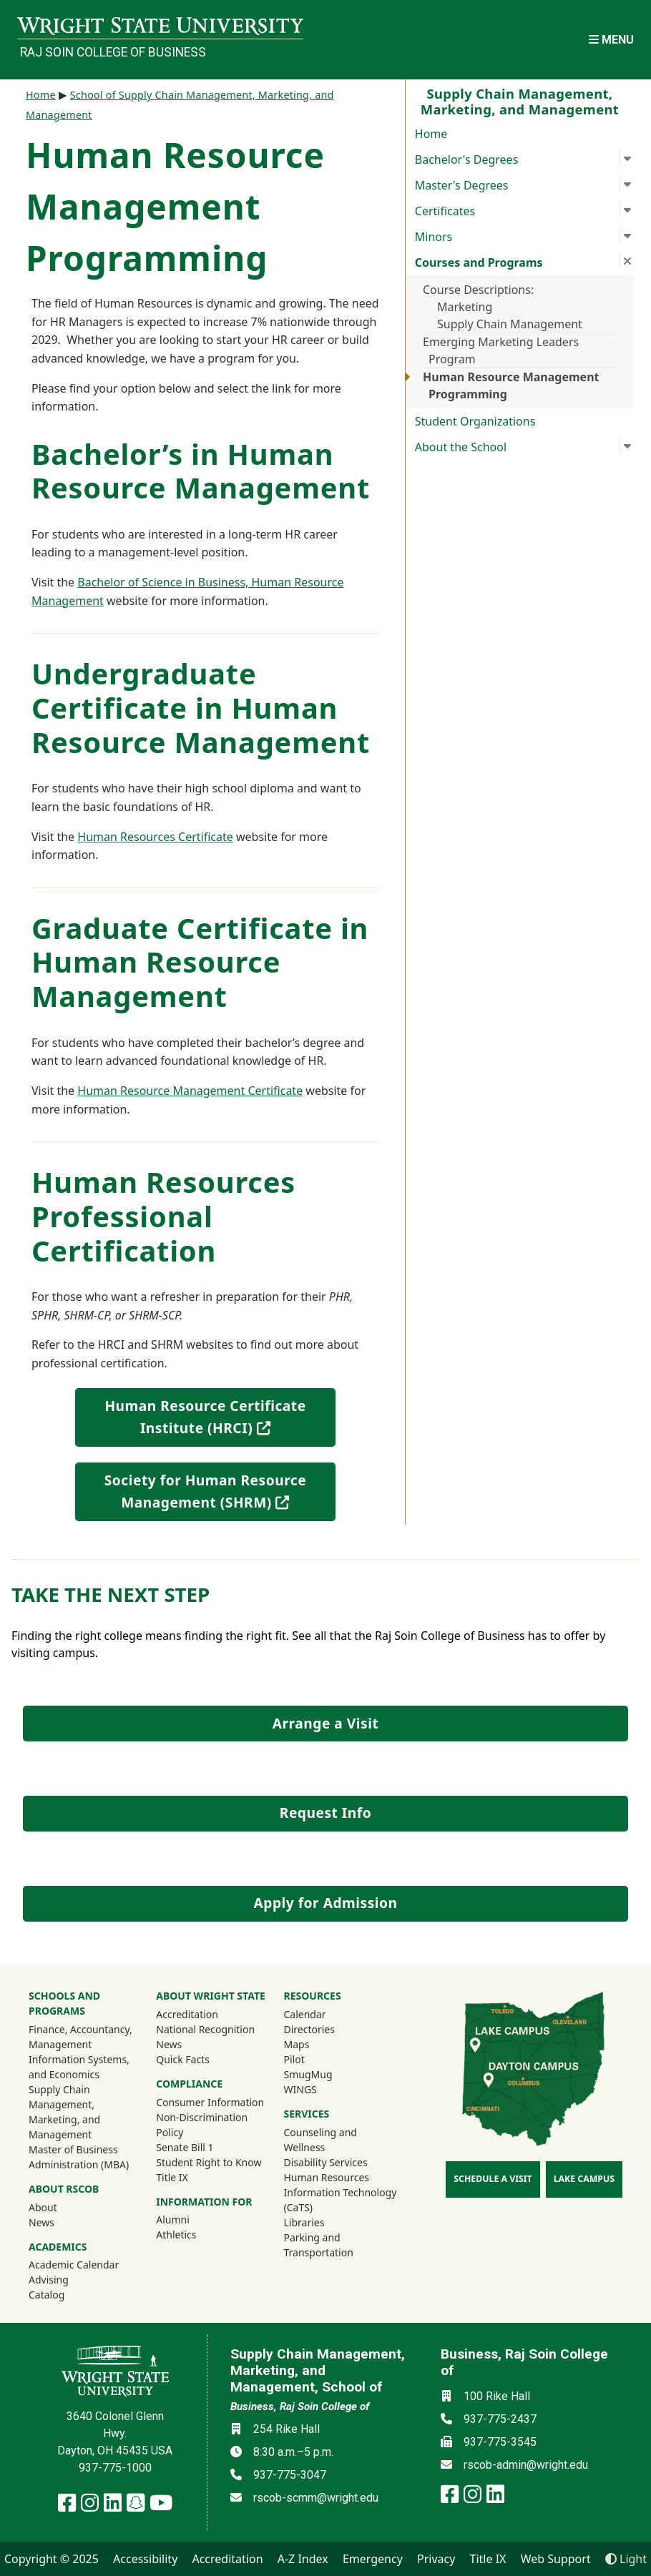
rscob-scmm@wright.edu (315, 2497)
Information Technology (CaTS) (340, 2200)
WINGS (300, 2089)
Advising (49, 2279)
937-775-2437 (500, 2419)
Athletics (195, 2234)
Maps (297, 2044)
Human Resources (327, 2177)
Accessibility (145, 2559)
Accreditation (187, 2014)
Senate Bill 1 (184, 2147)
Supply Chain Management (509, 324)
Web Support (556, 2559)
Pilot (294, 2059)
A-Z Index (303, 2559)
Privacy (436, 2559)
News (41, 2222)
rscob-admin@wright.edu (526, 2465)
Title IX (172, 2177)
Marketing (464, 307)
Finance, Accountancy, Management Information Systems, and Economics (80, 2051)
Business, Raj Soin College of (299, 2406)
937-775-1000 (115, 2467)
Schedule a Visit (493, 2179)
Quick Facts (183, 2059)
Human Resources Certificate (155, 837)
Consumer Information (210, 2102)
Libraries (304, 2222)
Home (431, 134)
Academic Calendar (74, 2264)
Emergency (373, 2559)
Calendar (305, 2014)
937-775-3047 (289, 2475)
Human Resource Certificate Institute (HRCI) (217, 1416)
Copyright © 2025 (51, 2559)
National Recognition (205, 2029)
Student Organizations (475, 421)
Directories (309, 2029)
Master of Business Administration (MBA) (79, 2157)
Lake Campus (584, 2179)
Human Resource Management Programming (511, 385)
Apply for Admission (326, 1902)
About (43, 2207)
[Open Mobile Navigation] (611, 39)
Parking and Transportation (318, 2245)
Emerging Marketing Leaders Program (501, 350)
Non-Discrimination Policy (202, 2124)
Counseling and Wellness (320, 2139)
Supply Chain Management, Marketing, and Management (64, 2112)
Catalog (46, 2294)
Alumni (191, 2219)
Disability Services (326, 2162)
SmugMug (327, 2074)
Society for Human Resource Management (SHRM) (220, 1491)
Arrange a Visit (325, 1723)
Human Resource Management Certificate (190, 1090)
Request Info (325, 1812)
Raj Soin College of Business (113, 52)
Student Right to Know (208, 2162)
